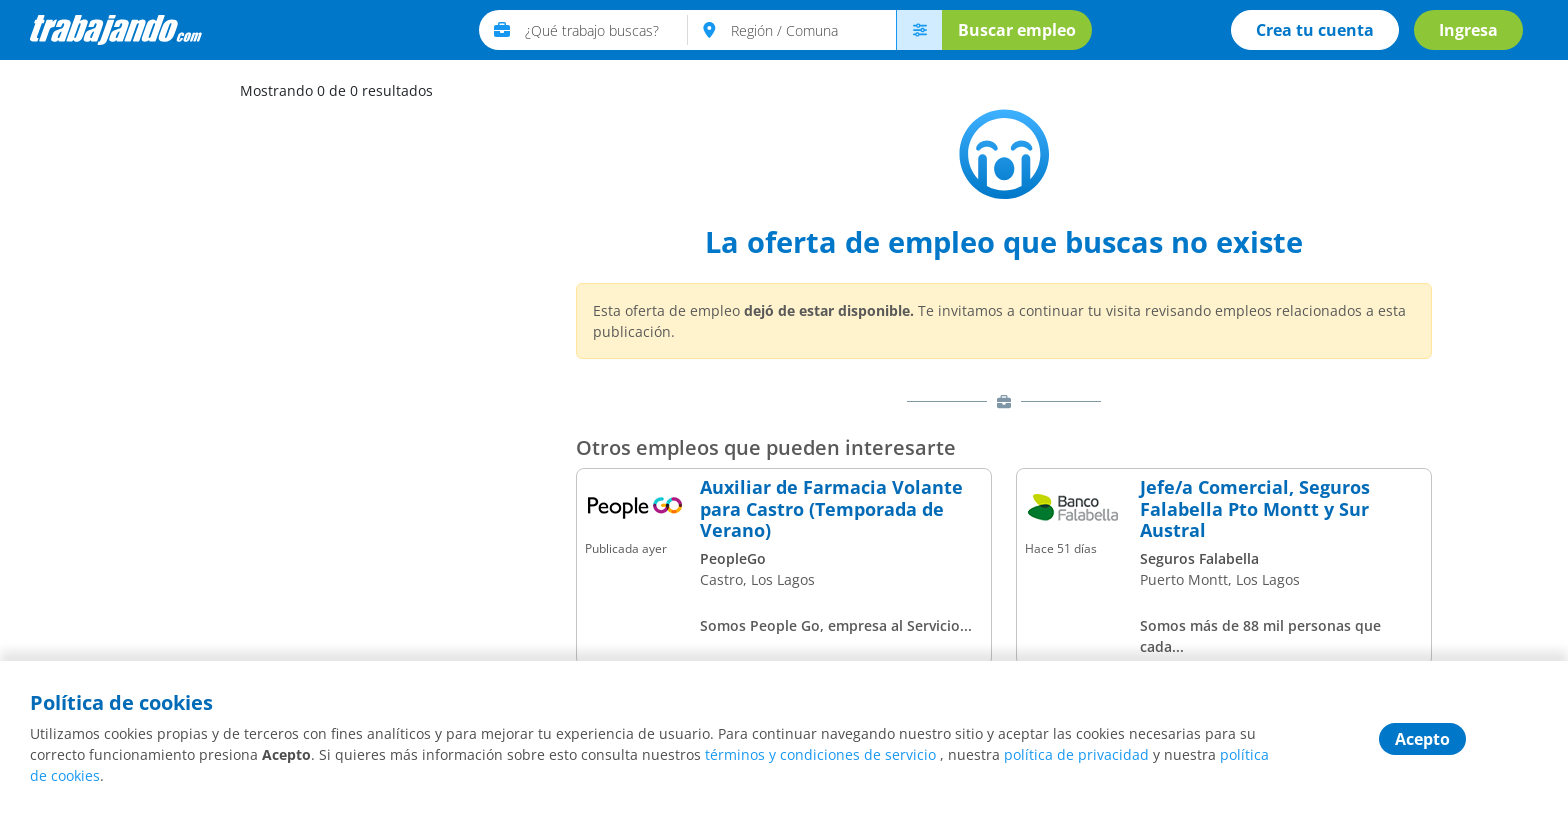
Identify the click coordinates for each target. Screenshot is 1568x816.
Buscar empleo (1017, 30)
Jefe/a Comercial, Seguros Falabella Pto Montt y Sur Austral (1255, 509)
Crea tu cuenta (1315, 30)
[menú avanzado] (919, 30)
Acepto (1422, 739)
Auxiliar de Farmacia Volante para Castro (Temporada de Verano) (831, 509)
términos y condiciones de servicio (820, 754)
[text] (606, 30)
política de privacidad (1076, 754)
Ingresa (1468, 30)
